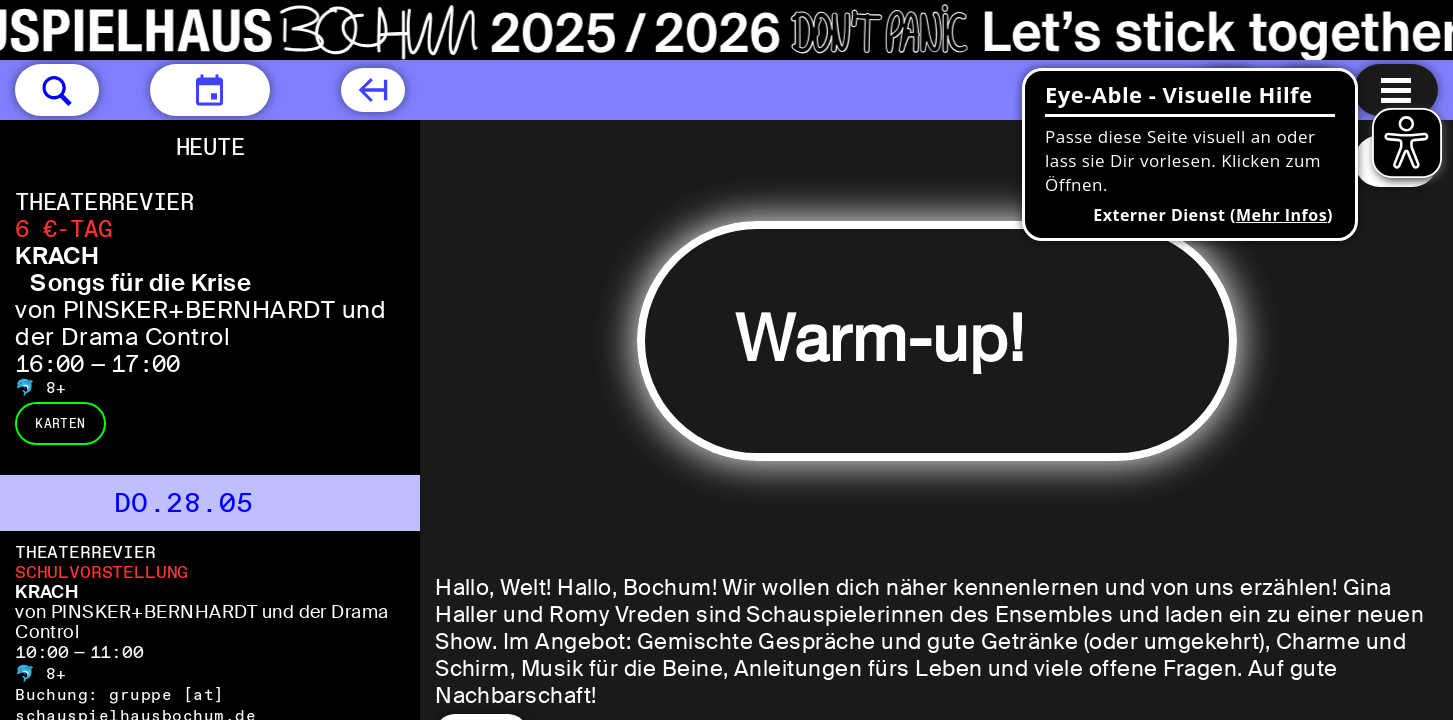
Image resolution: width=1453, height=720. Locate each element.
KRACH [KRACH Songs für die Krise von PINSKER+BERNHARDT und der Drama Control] (57, 255)
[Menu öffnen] (1396, 90)
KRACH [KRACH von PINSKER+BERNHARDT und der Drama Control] (46, 592)
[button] (57, 90)
